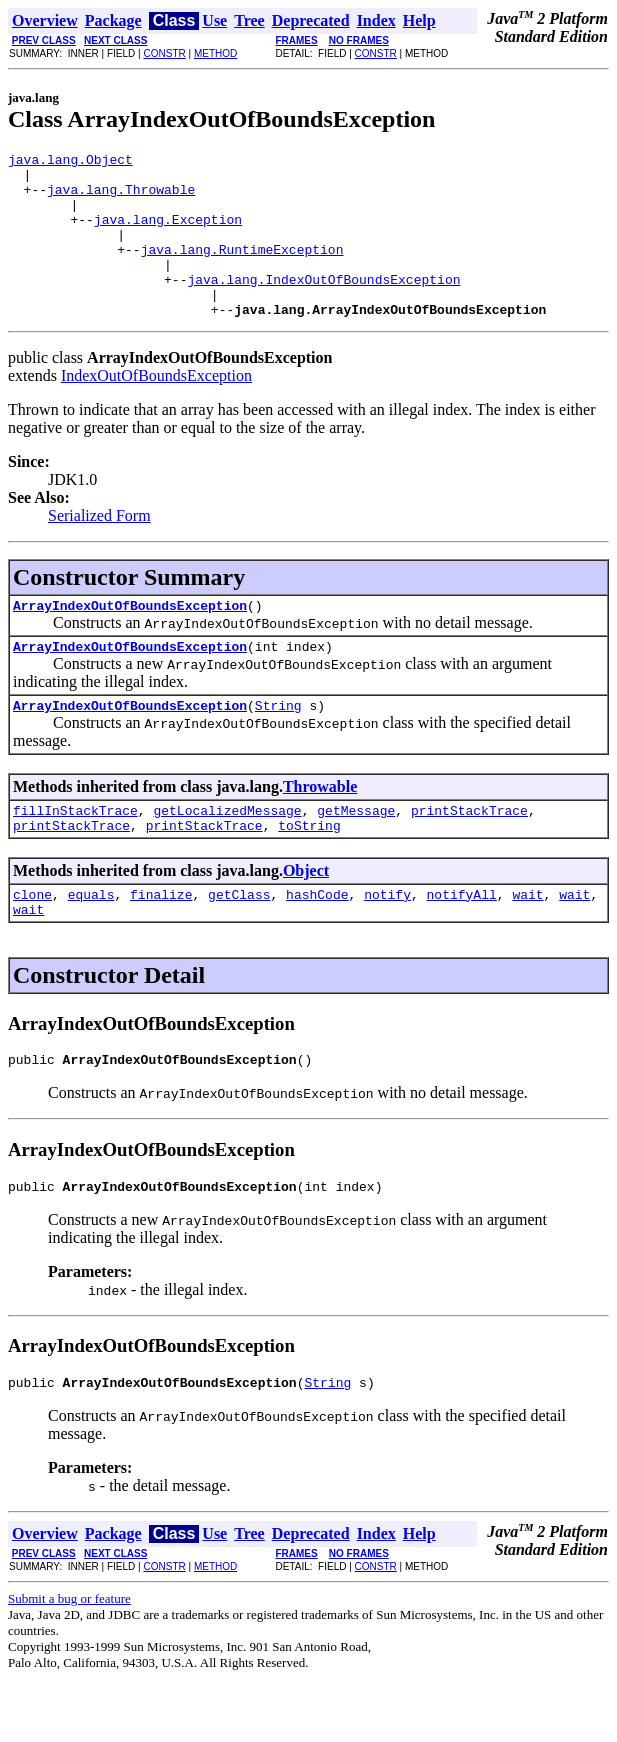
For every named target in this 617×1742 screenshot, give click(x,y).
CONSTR (164, 53)
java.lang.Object (70, 162)
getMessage (356, 855)
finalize (161, 945)
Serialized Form (99, 548)
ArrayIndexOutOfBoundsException (130, 641)
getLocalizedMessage (227, 855)
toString (309, 873)
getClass (239, 945)
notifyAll (462, 945)
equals (91, 945)
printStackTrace (469, 855)
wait (527, 945)
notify (387, 945)
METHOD (215, 53)
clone (32, 945)
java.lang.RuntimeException (242, 270)
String (278, 747)
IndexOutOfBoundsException (156, 408)
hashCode (317, 945)
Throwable (320, 828)
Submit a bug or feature (69, 1661)
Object (306, 918)
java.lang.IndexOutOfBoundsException (323, 306)
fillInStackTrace (75, 855)
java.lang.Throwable (121, 198)
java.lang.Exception (168, 234)
